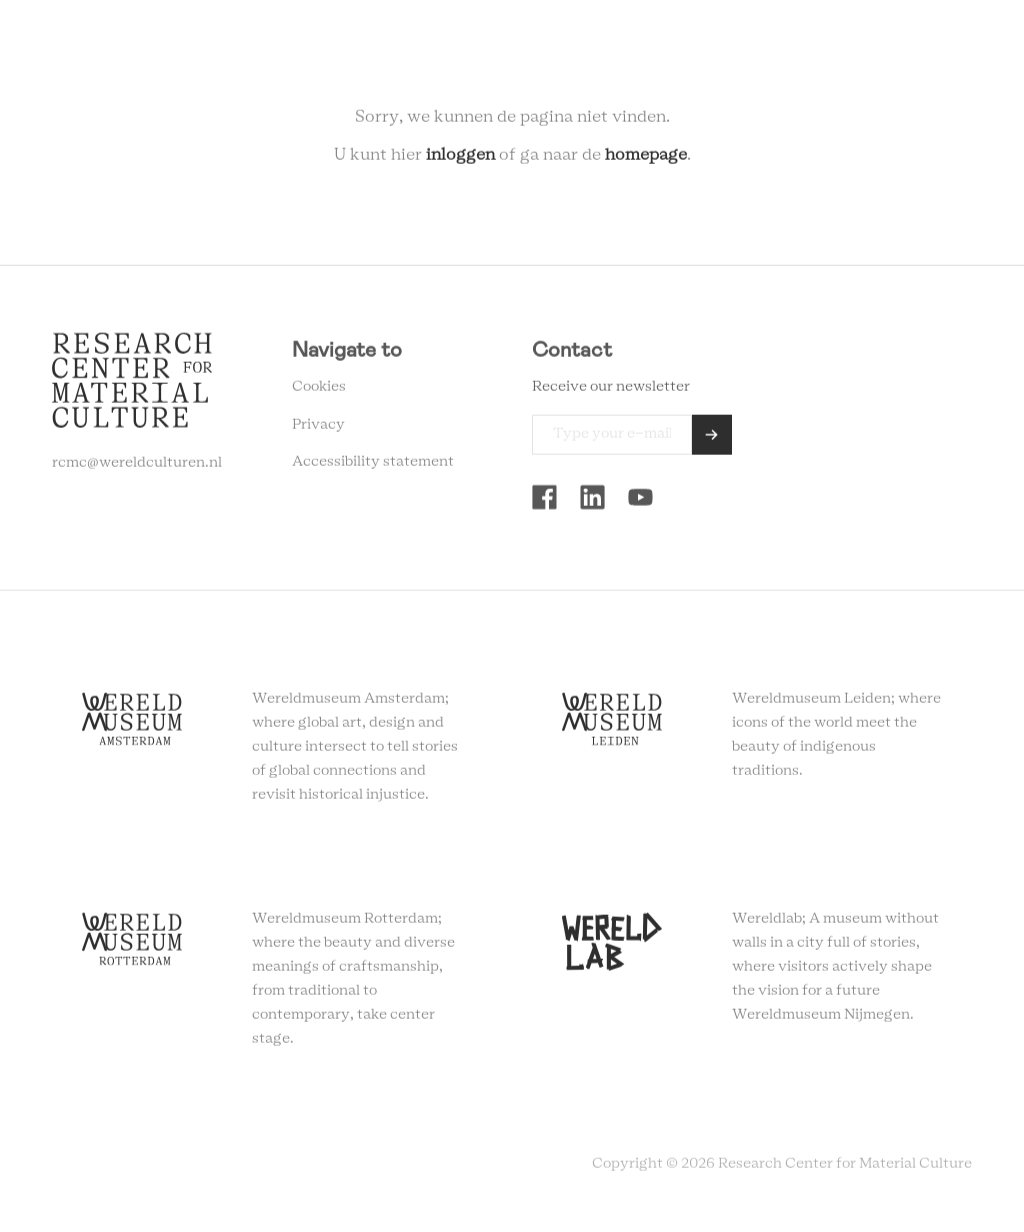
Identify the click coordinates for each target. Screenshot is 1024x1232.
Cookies (319, 390)
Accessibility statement (373, 465)
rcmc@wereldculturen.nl (137, 466)
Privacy (318, 428)
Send (712, 438)
